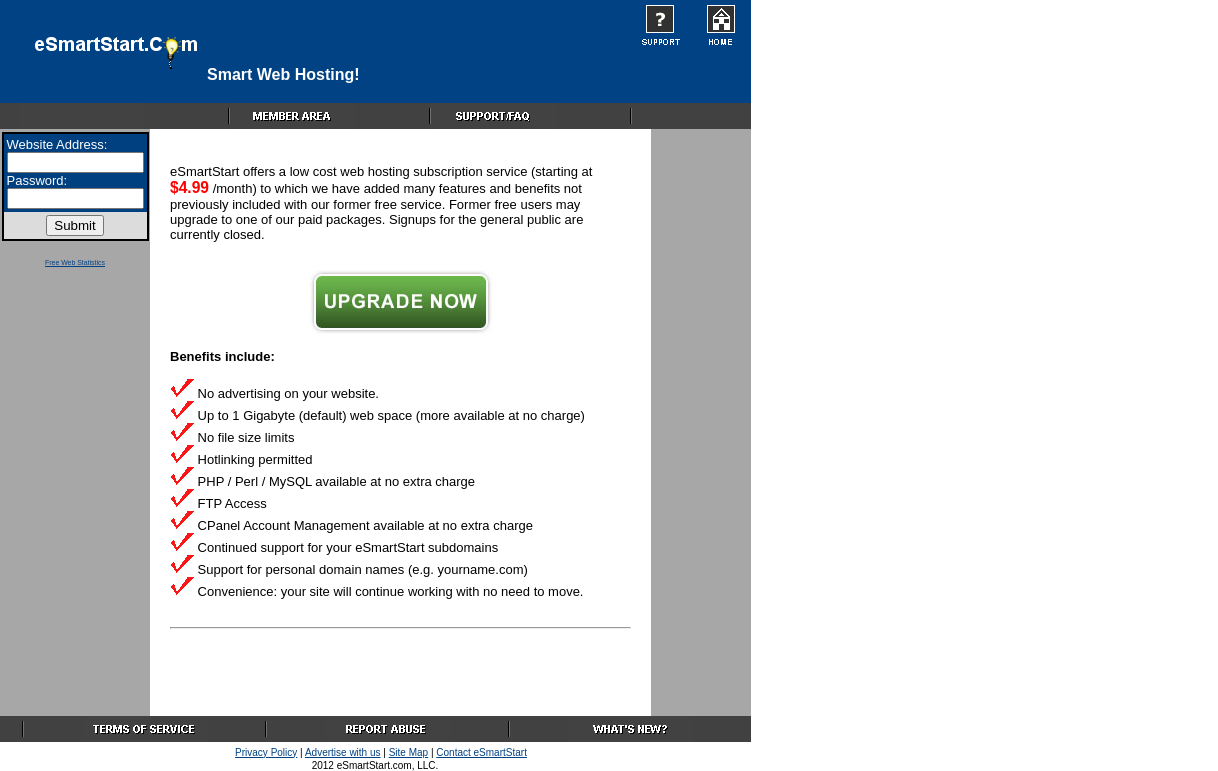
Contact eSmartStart (481, 752)
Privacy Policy (266, 752)
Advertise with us (343, 752)
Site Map (408, 752)
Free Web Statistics (75, 262)
